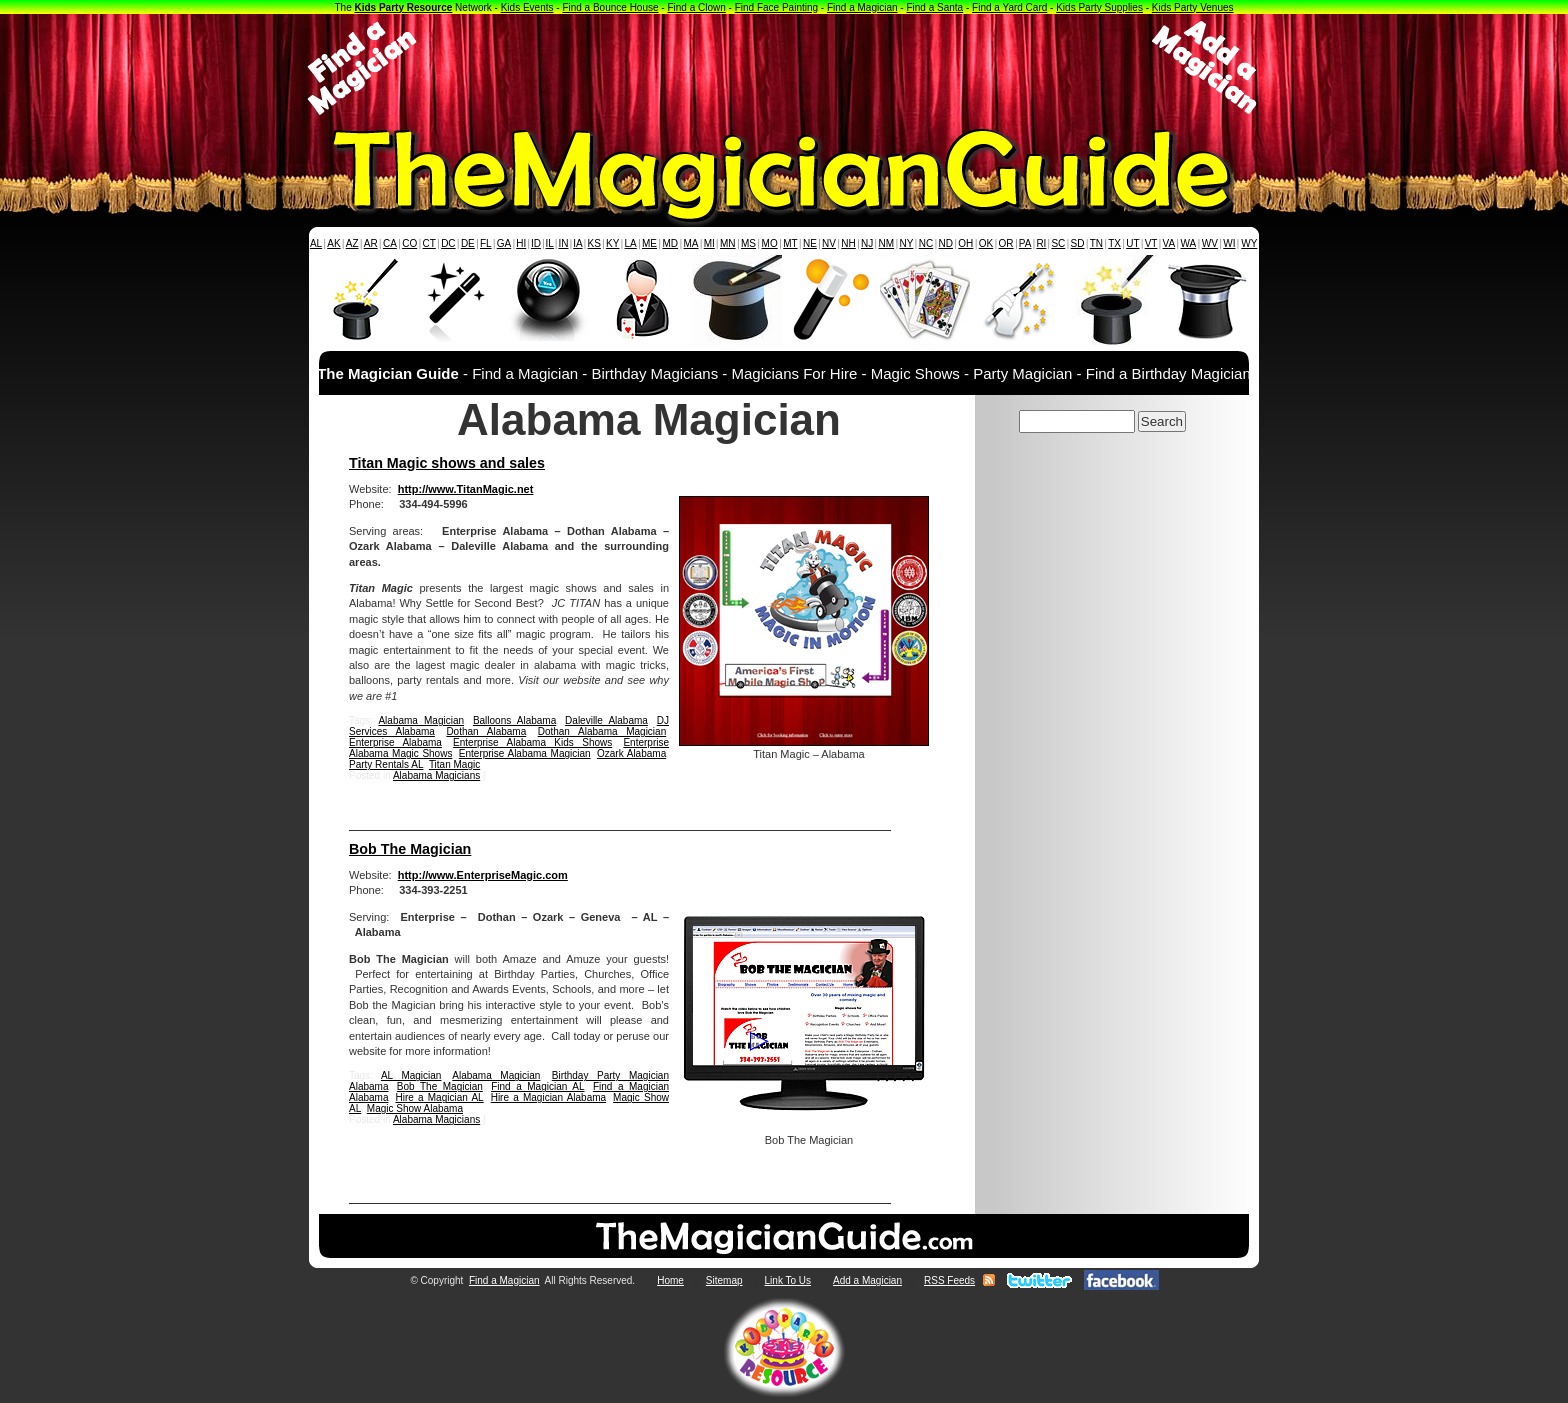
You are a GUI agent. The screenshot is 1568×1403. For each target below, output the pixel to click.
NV (829, 243)
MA (691, 243)
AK (333, 243)
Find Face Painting (776, 7)
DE (468, 243)
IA (577, 243)
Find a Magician (862, 7)
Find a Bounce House (610, 7)
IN (563, 243)
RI (1041, 243)
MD (671, 243)
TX (1114, 243)
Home (670, 1280)
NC (926, 243)
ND (946, 243)
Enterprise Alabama (395, 742)
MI (709, 243)
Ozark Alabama (631, 753)
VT (1151, 243)
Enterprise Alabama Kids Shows (532, 742)
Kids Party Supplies (1099, 7)
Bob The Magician (410, 849)
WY (1249, 243)
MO (770, 243)
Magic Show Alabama (415, 1108)
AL (316, 243)
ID (536, 243)
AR (371, 243)
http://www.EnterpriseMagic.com (483, 875)
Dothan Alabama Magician (602, 731)
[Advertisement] (784, 68)
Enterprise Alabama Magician (525, 753)
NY (906, 243)
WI (1229, 243)
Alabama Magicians (436, 775)
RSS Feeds (949, 1280)
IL (550, 243)
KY (612, 243)
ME (649, 243)
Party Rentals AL (386, 764)
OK (986, 243)
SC (1058, 243)
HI (521, 243)
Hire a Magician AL (439, 1097)
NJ (867, 243)
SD (1078, 243)
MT (790, 243)
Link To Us (788, 1280)
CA (390, 243)
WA (1189, 243)
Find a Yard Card (1009, 7)
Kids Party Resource (404, 7)
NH (848, 243)
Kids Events (527, 7)
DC (448, 243)
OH (965, 243)
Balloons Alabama (514, 720)
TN (1096, 243)
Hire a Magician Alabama (548, 1097)
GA (504, 243)
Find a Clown (696, 7)
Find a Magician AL (537, 1086)
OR (1006, 243)
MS (748, 243)
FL (486, 243)
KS (594, 243)
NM (887, 243)
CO (409, 243)
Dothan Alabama (486, 731)
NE (810, 243)
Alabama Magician (421, 720)
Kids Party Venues (1193, 7)
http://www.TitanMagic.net (466, 489)
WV (1210, 243)
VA (1169, 243)
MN (728, 243)
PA (1025, 243)
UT (1132, 243)
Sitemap (724, 1280)
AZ (352, 243)
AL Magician (411, 1075)
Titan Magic (454, 764)
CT (429, 243)
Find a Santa (934, 7)
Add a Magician (867, 1280)
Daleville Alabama (606, 720)
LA (631, 243)
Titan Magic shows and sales (447, 463)
